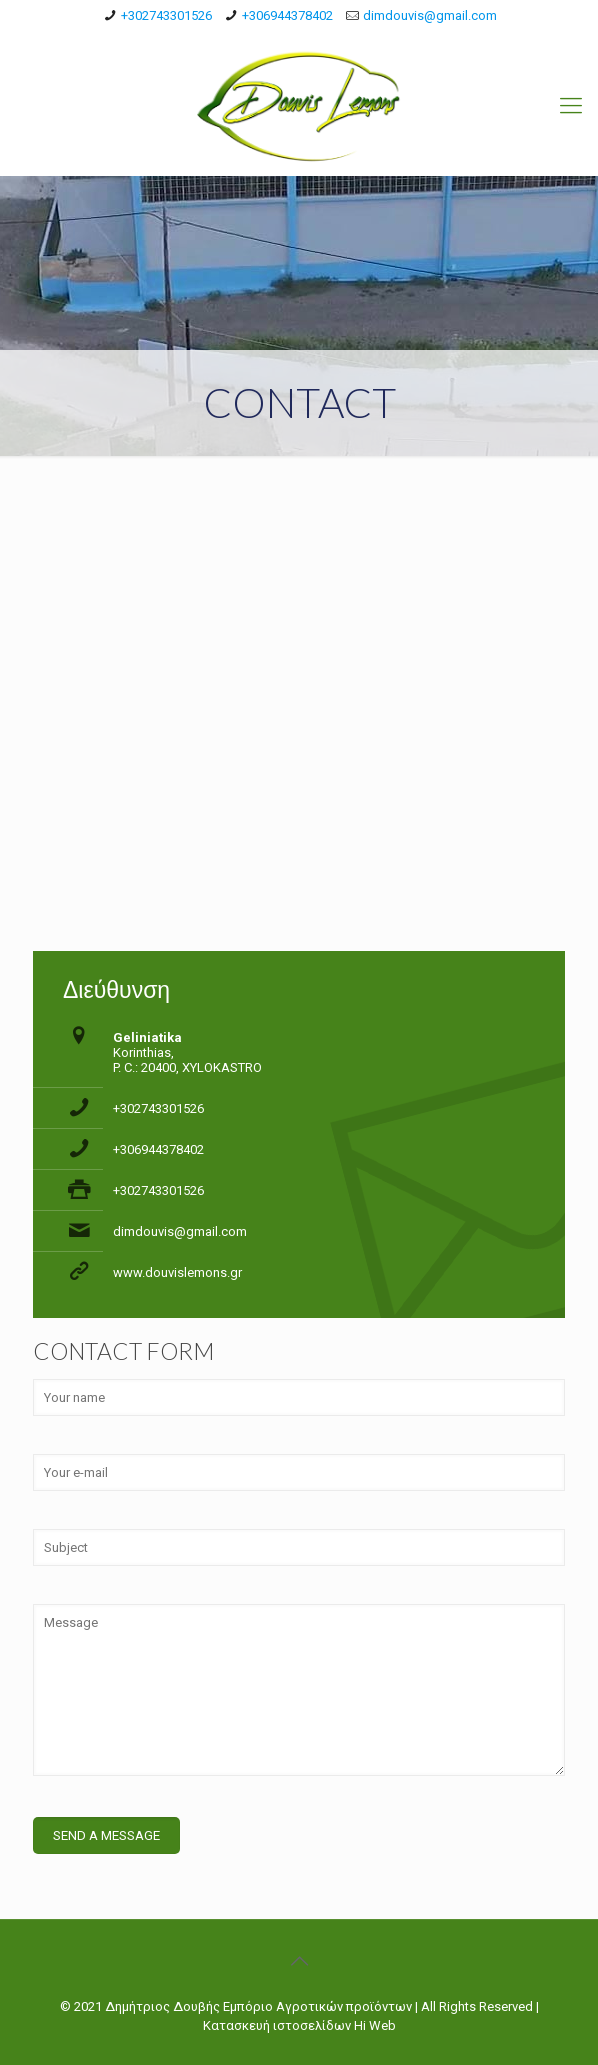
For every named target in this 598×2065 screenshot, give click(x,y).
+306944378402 (287, 15)
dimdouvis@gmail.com (430, 15)
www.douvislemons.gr (177, 1272)
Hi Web (375, 2025)
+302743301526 (166, 15)
